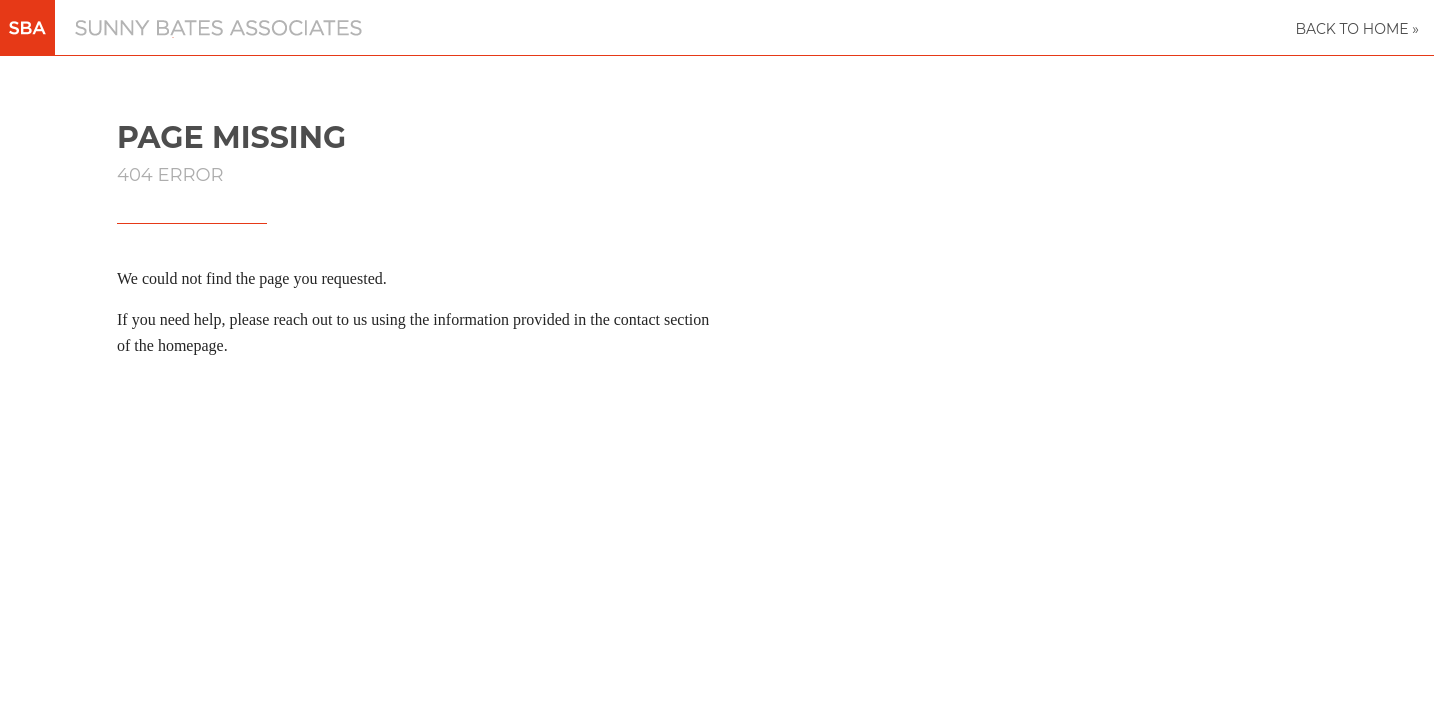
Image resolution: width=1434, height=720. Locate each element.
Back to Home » (1357, 29)
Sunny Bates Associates (135, 37)
